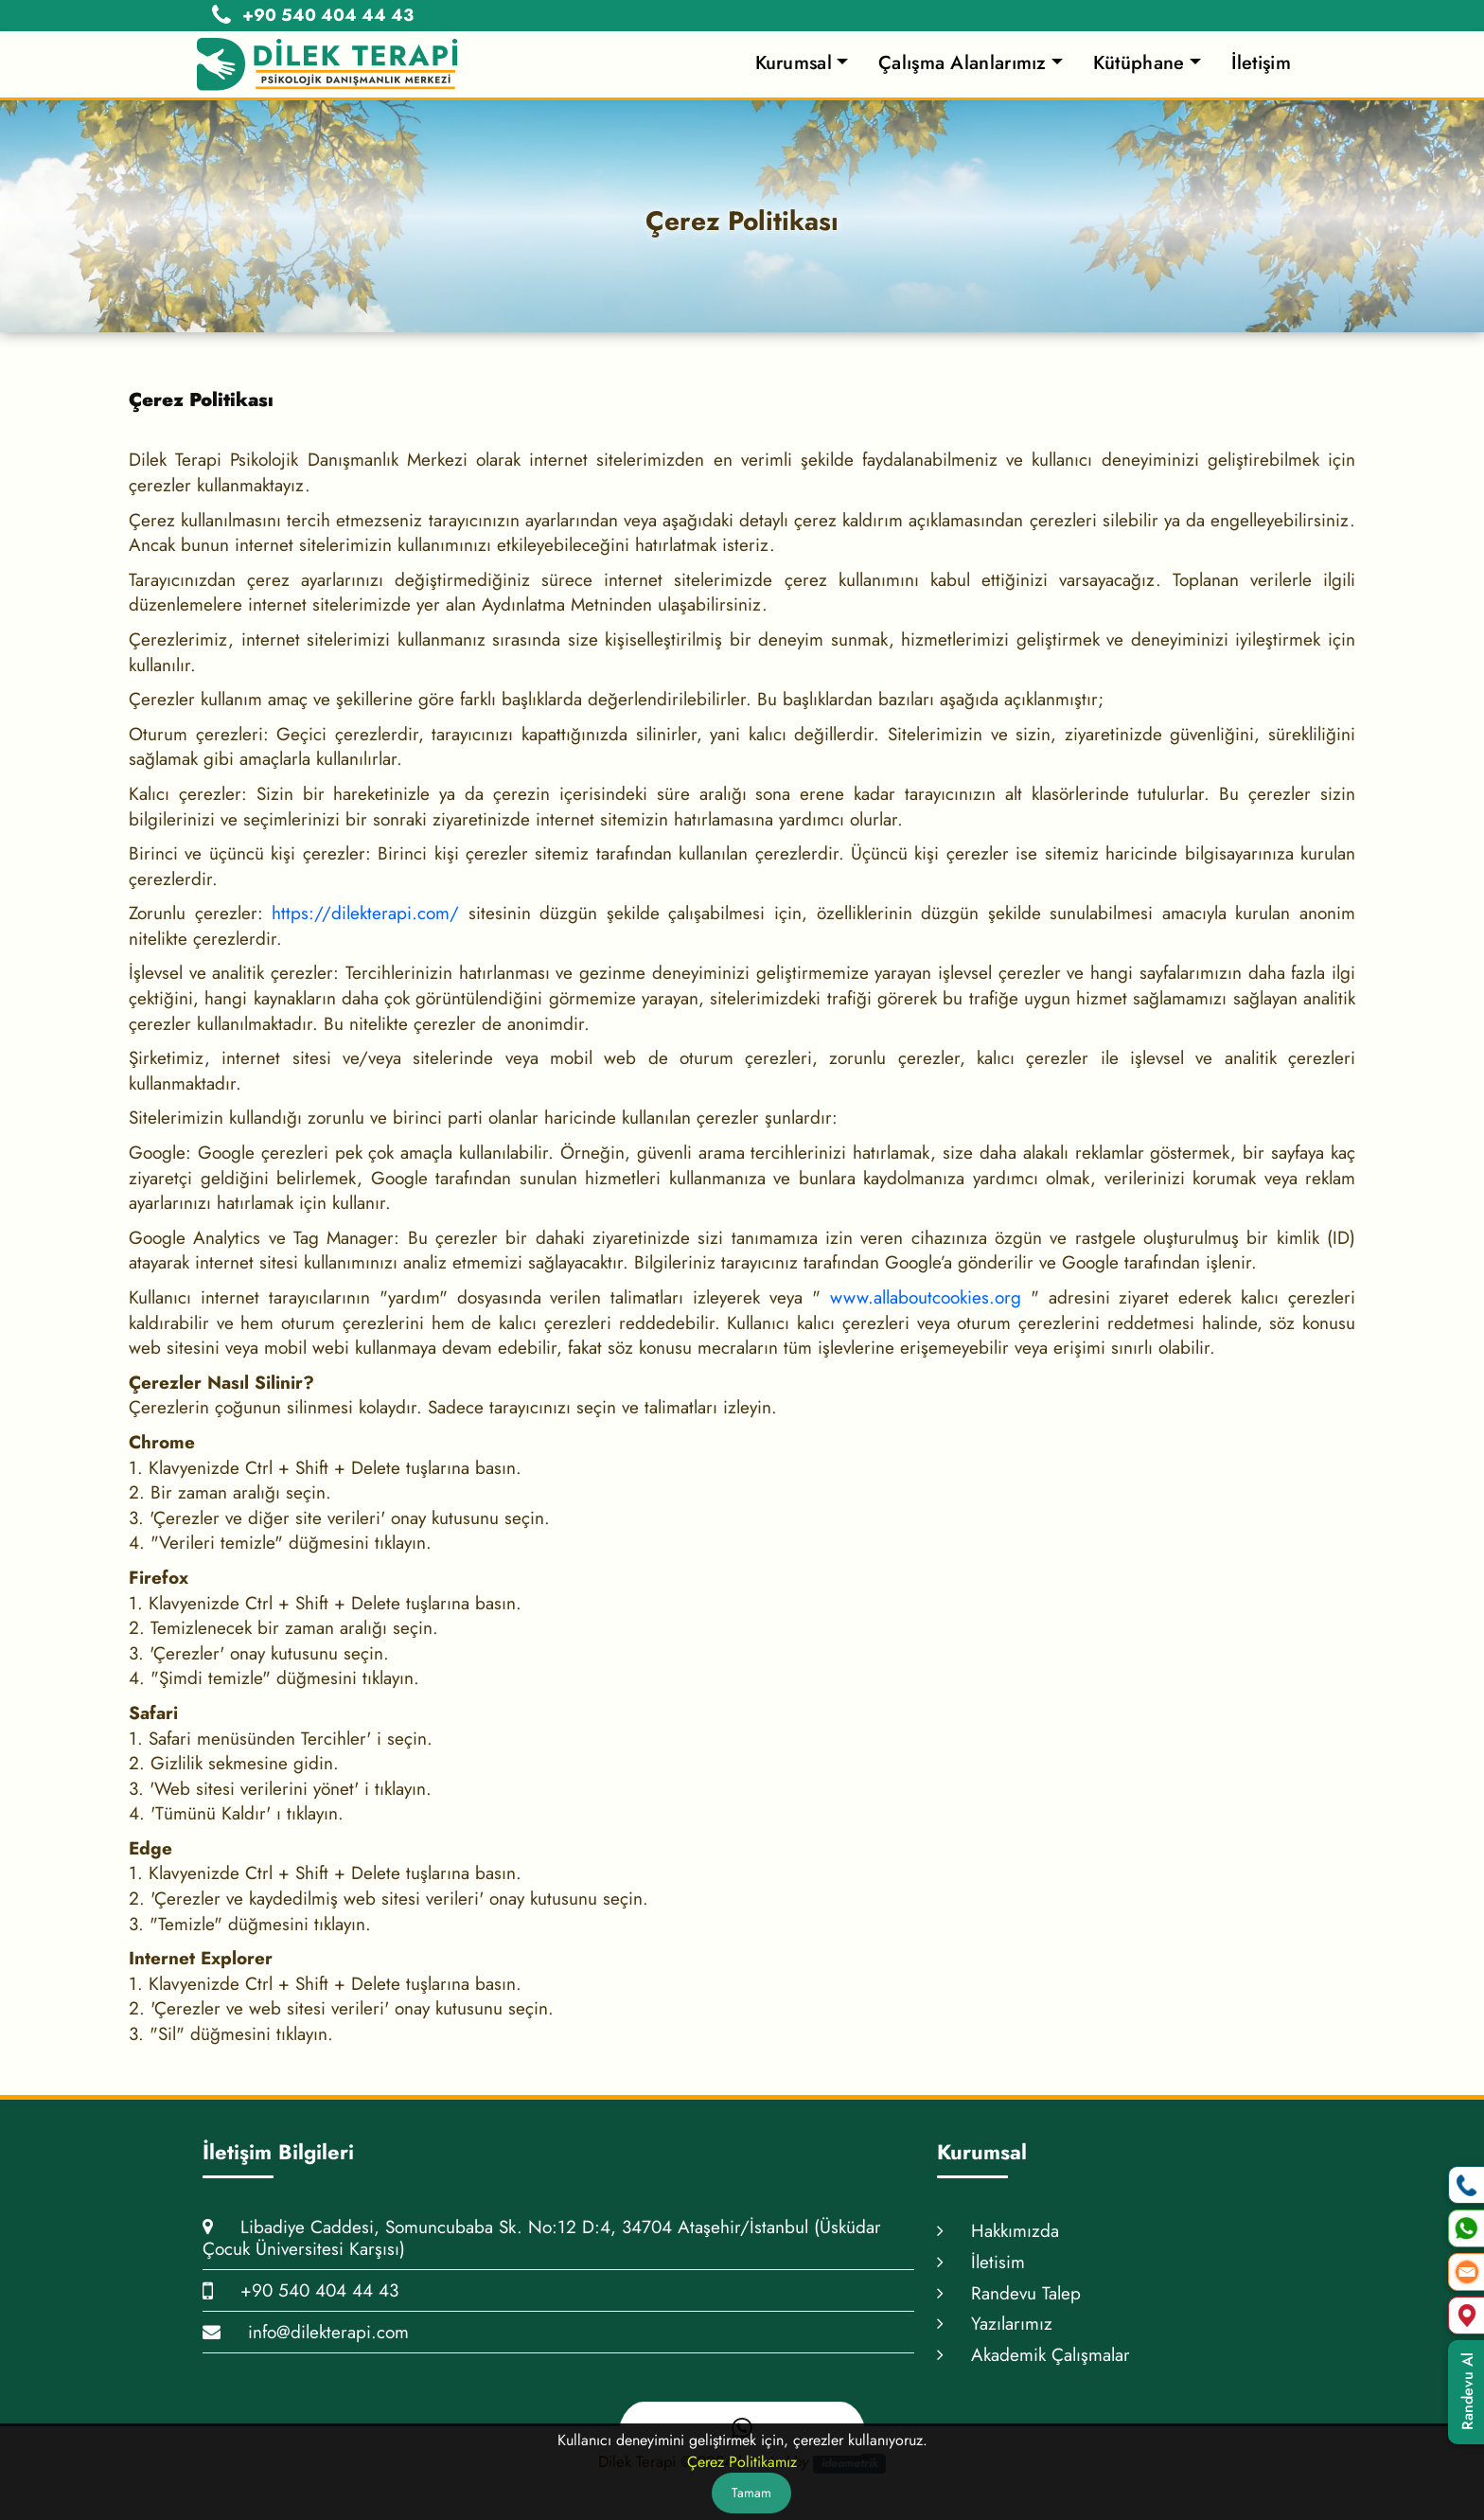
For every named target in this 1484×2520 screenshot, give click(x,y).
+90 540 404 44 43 (300, 2290)
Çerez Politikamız (742, 2462)
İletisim (981, 2262)
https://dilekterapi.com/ (365, 913)
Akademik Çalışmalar (1033, 2355)
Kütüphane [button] (1139, 63)
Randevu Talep (1009, 2293)
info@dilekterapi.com (306, 2332)
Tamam (751, 2492)
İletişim (1261, 63)
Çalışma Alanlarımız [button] (962, 63)
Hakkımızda (998, 2231)
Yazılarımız (994, 2323)
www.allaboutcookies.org (925, 1297)
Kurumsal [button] (793, 63)
